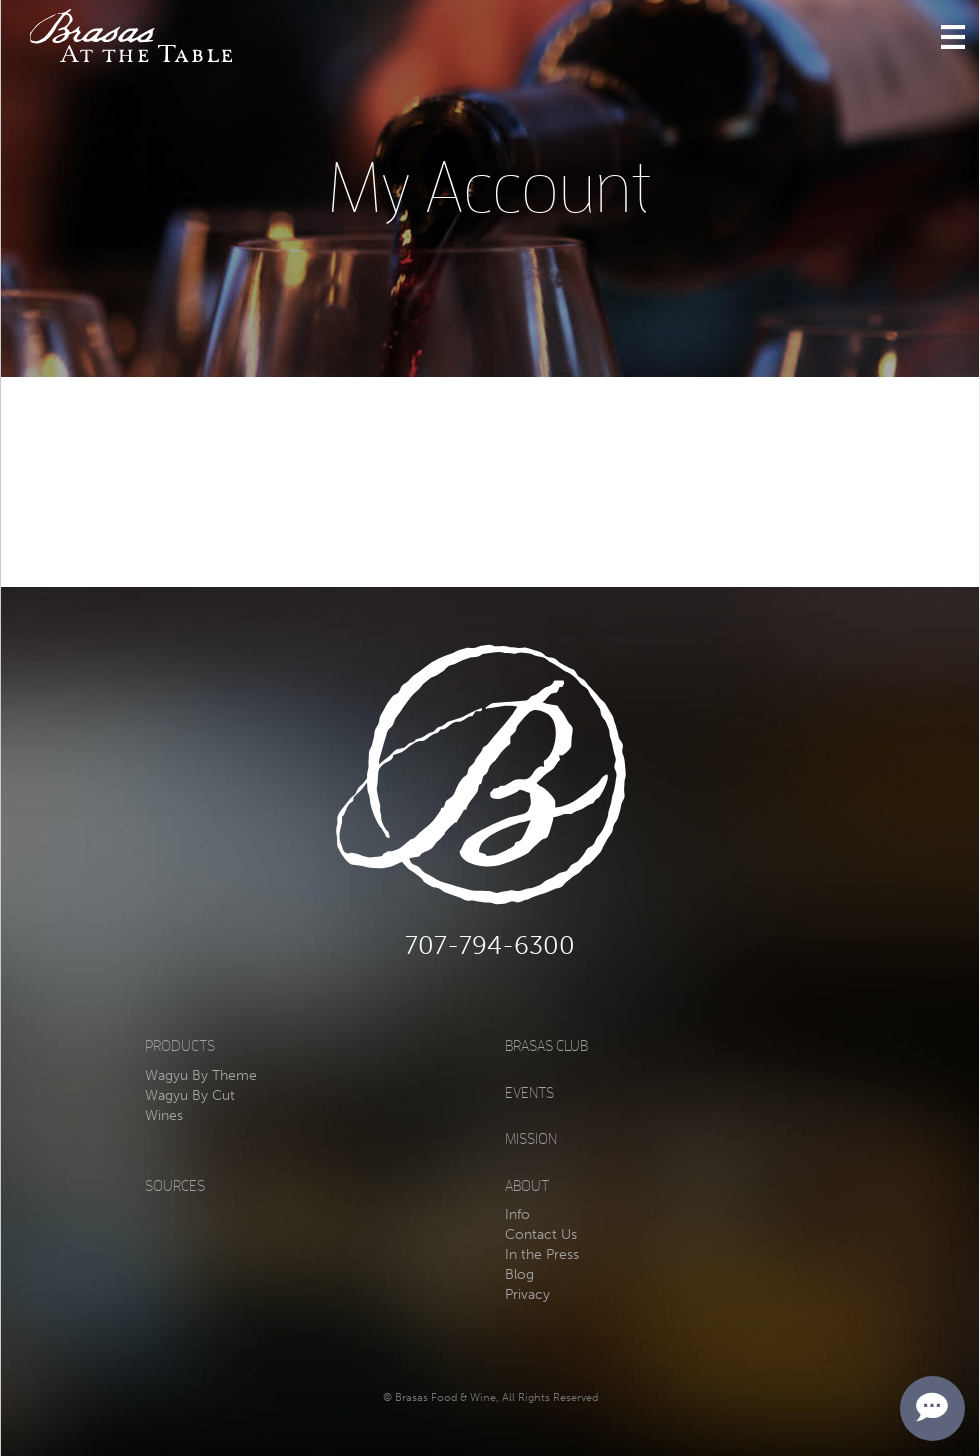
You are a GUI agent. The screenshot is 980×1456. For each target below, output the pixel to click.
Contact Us (541, 1234)
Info (517, 1214)
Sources (175, 1186)
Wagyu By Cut (190, 1095)
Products (180, 1046)
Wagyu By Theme (201, 1075)
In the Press (542, 1254)
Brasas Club (546, 1046)
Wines (164, 1115)
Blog (519, 1274)
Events (529, 1093)
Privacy (527, 1294)
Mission (531, 1139)
